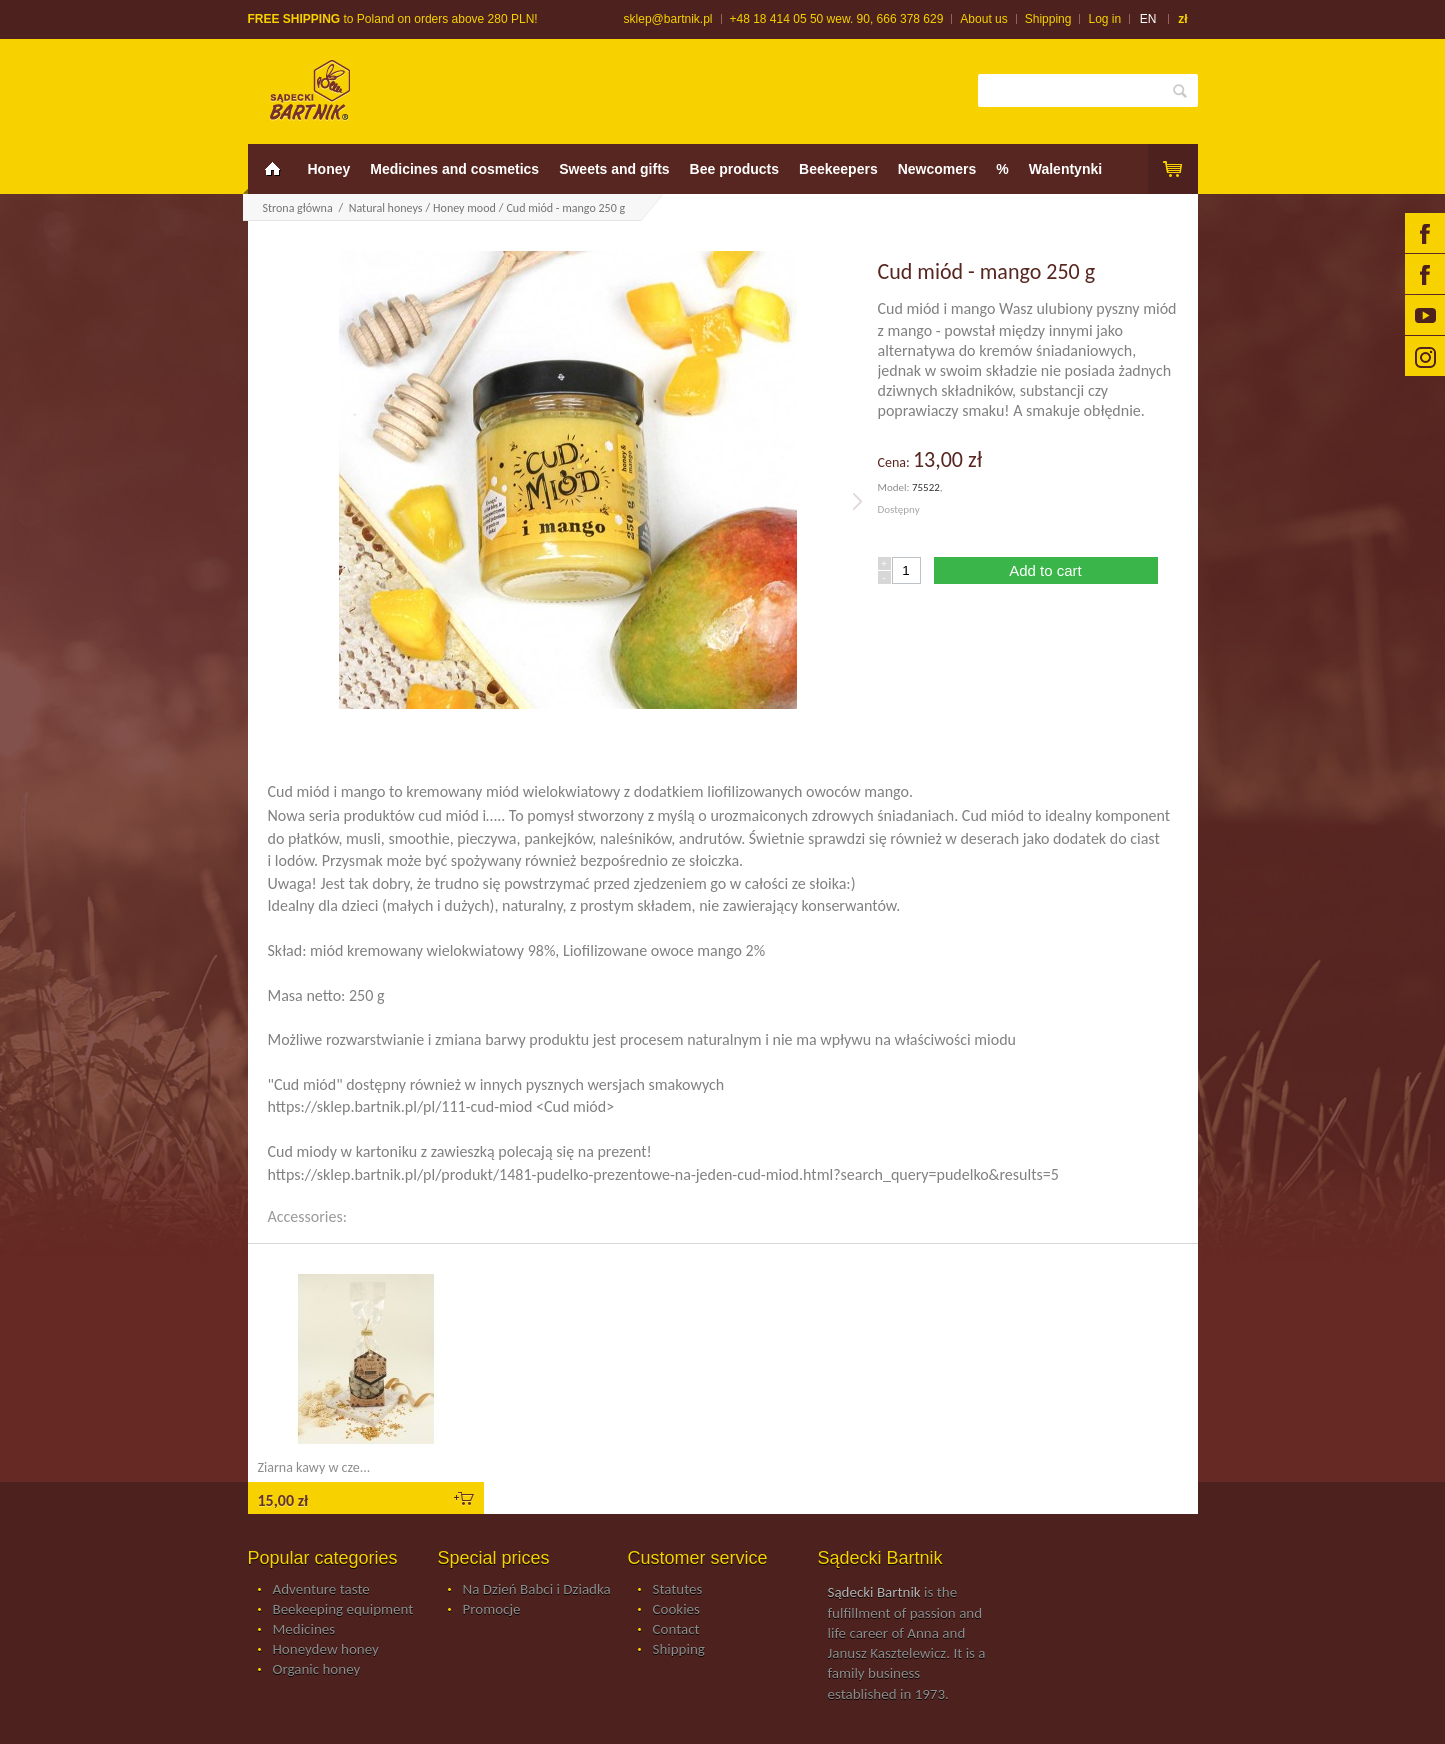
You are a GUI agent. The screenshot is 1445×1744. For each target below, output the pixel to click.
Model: (895, 487)
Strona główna (298, 208)
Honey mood (464, 208)
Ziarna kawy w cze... (314, 1467)
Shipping (1048, 19)
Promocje (492, 1610)
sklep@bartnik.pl (668, 19)
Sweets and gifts (614, 169)
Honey (329, 169)
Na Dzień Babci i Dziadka (537, 1590)
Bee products (734, 169)
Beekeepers (838, 169)
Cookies (676, 1610)
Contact (676, 1630)
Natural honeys (386, 208)
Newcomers (937, 169)
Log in (1104, 19)
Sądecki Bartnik (874, 1592)
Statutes (678, 1590)
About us (983, 19)
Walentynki (1065, 169)
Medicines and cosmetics (454, 169)
